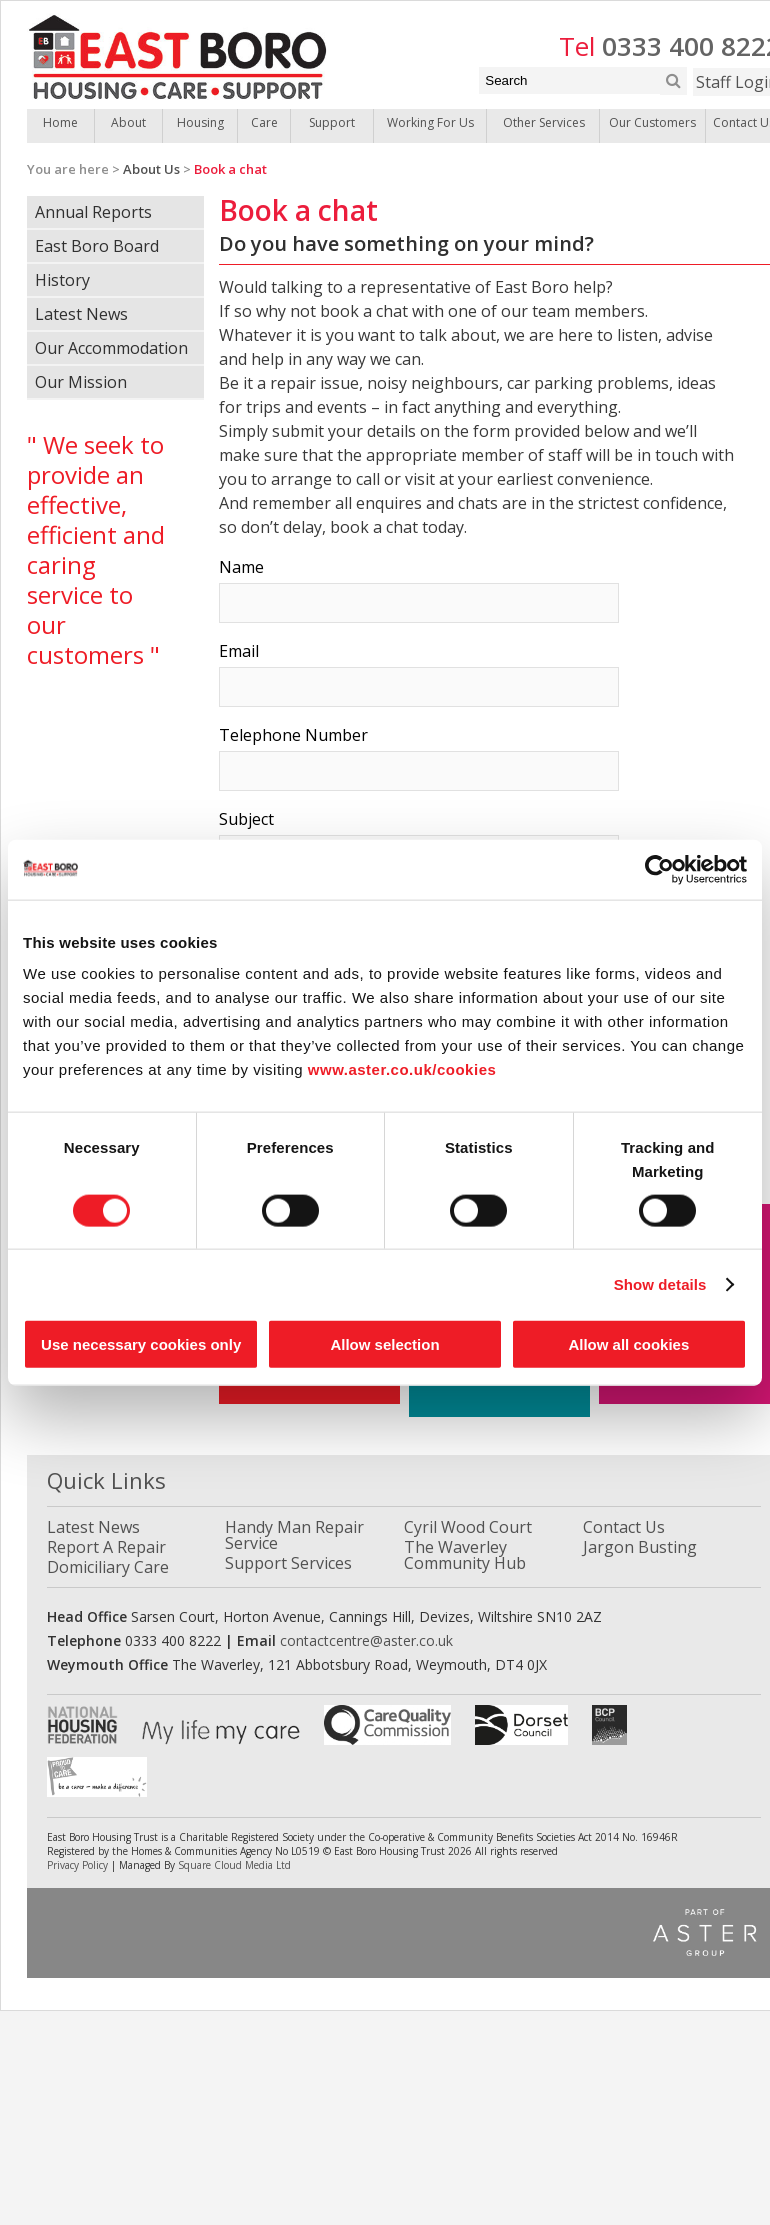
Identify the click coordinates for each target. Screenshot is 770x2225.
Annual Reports (93, 212)
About (128, 122)
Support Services (288, 1563)
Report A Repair (106, 1547)
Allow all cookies (628, 1344)
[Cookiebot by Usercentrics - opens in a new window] (659, 869)
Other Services (544, 122)
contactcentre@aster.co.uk (366, 1640)
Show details (660, 1283)
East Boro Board (97, 246)
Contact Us (624, 1527)
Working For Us (430, 122)
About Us (151, 169)
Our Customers (652, 122)
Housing (200, 122)
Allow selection (384, 1344)
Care (264, 122)
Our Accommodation (111, 348)
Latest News (81, 314)
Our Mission (81, 382)
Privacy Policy (77, 1865)
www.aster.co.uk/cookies (402, 1069)
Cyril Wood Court (468, 1527)
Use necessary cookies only (141, 1344)
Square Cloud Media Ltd (234, 1865)
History (62, 280)
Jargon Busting (640, 1547)
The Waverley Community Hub (465, 1555)
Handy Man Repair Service (294, 1535)
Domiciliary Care (108, 1567)
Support (332, 122)
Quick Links (106, 1480)
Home (60, 122)
